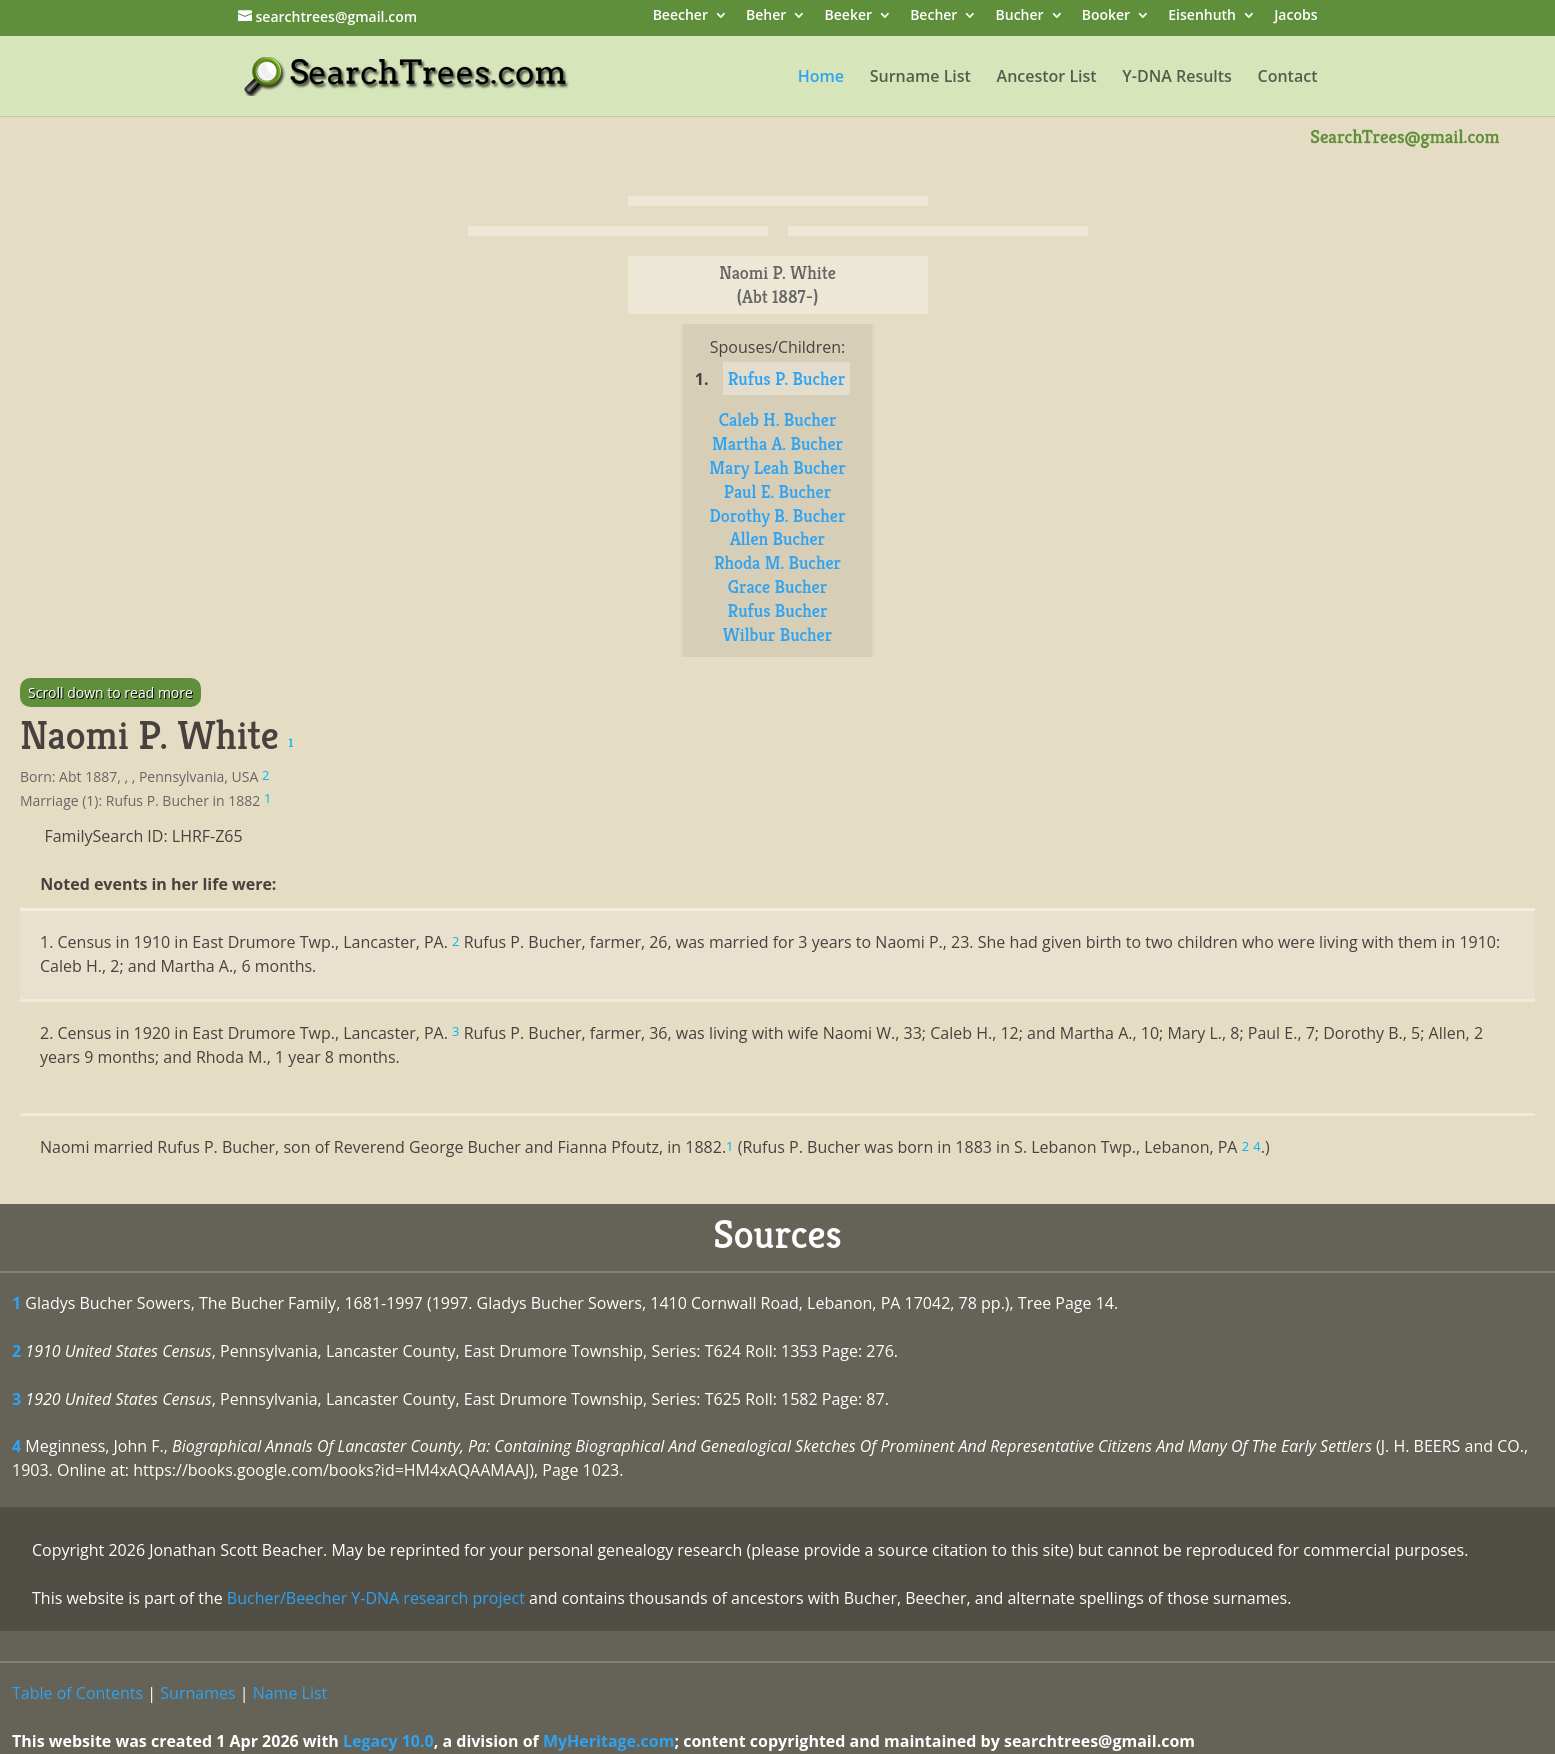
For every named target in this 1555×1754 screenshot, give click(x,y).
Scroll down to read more (110, 692)
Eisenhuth (1202, 16)
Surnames (197, 1693)
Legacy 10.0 (388, 1741)
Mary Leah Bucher (777, 467)
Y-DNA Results (1177, 78)
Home (821, 78)
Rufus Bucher (778, 610)
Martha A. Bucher (777, 443)
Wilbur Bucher (777, 634)
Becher (933, 16)
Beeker (849, 16)
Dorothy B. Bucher (778, 515)
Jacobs (1295, 16)
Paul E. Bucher (777, 491)
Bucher (1020, 16)
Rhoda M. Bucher (777, 562)
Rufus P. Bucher (786, 378)
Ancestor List (1047, 78)
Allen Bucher (777, 538)
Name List (290, 1693)
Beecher (680, 16)
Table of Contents (77, 1693)
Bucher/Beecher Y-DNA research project (376, 1598)
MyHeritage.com (609, 1741)
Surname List (920, 78)
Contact (1288, 78)
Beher (766, 16)
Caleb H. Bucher (778, 419)
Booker (1106, 16)
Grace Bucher (777, 586)
